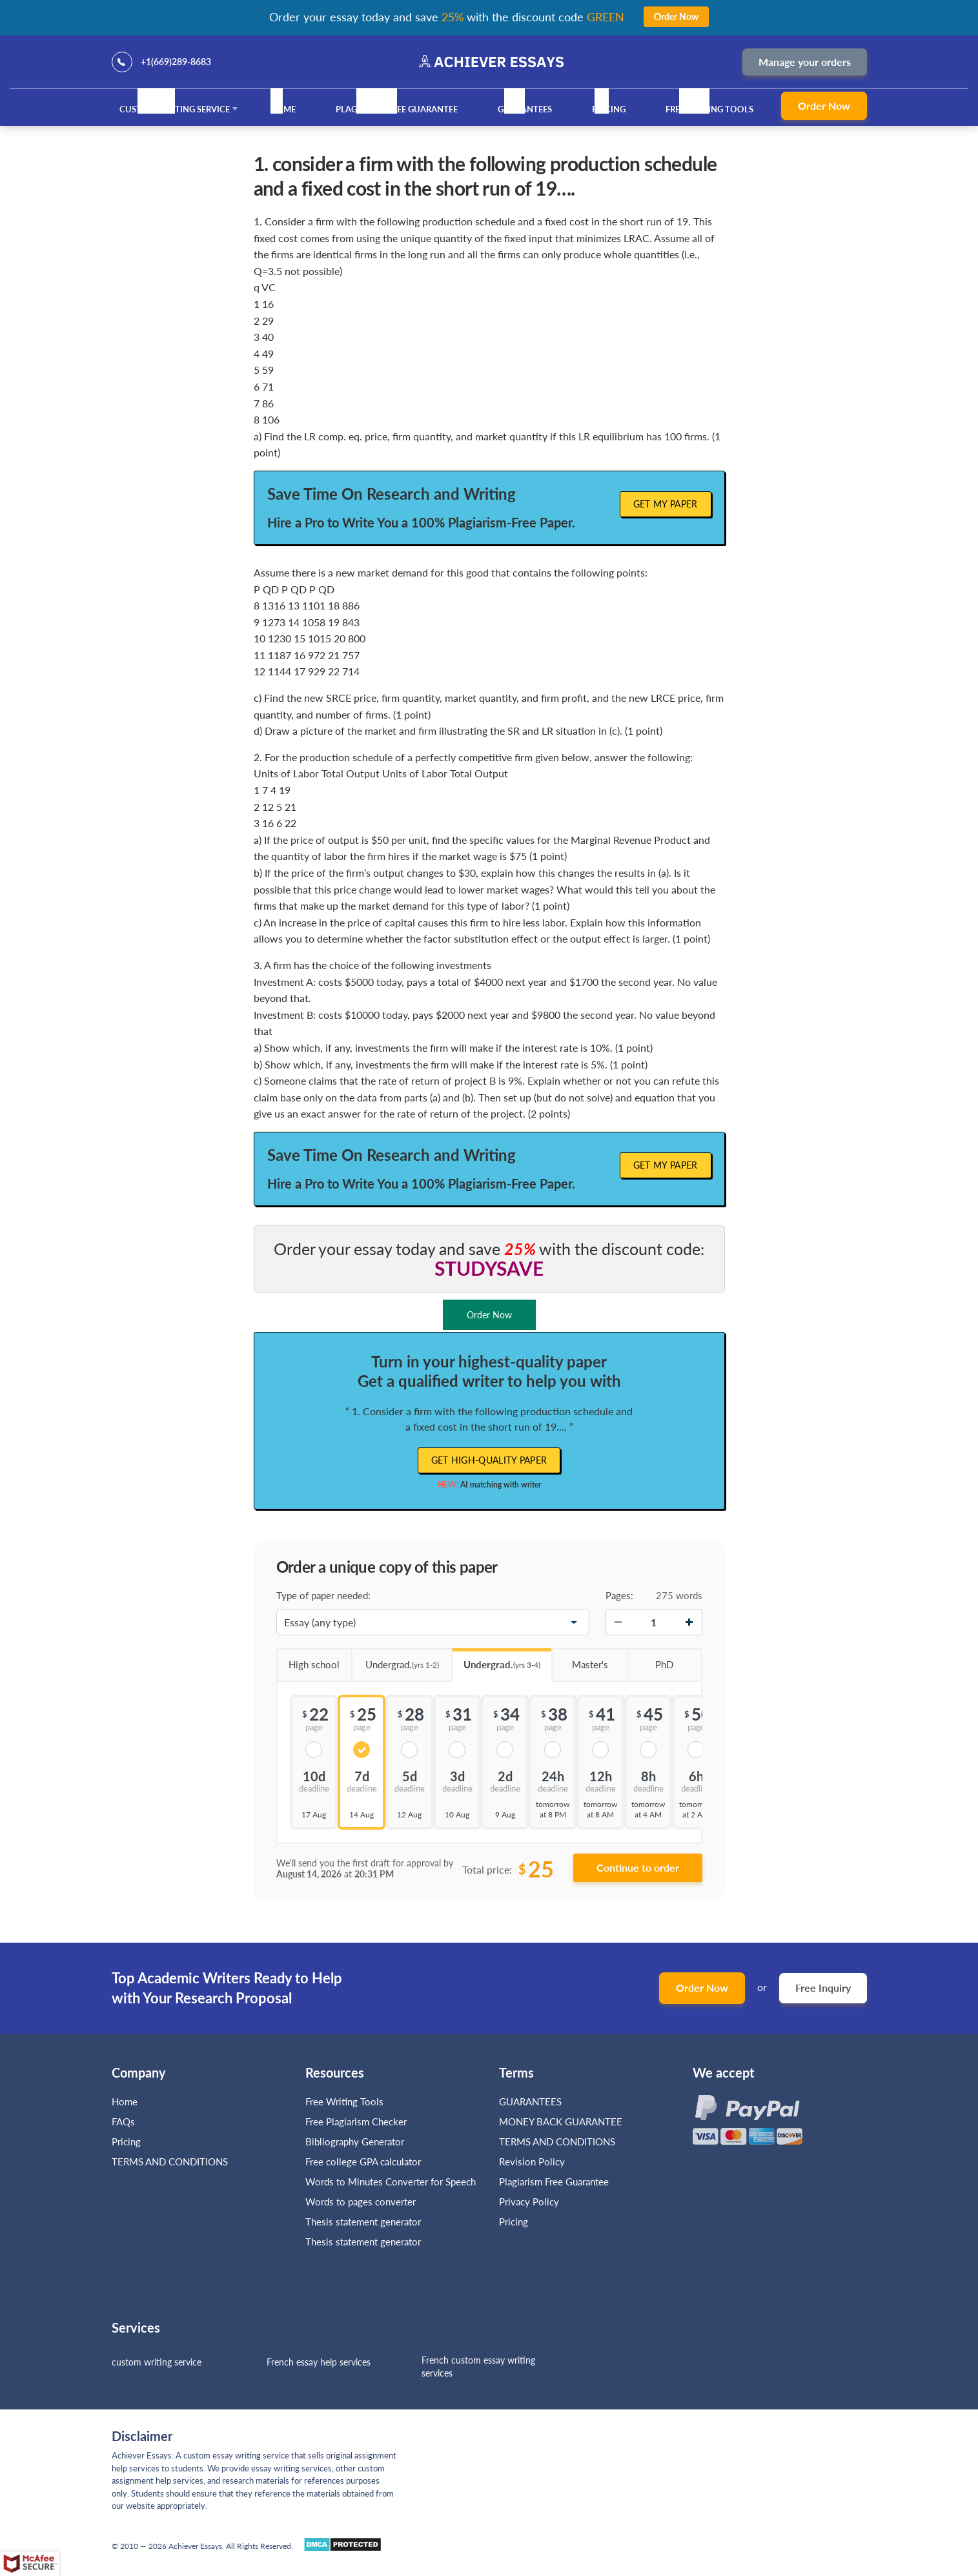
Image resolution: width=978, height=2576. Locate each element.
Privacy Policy (529, 2201)
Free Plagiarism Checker (356, 2121)
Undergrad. (395, 1660)
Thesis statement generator (363, 2221)
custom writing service (156, 2361)
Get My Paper (665, 503)
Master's (579, 1660)
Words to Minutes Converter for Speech (390, 2181)
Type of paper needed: (323, 1595)
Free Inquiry (823, 1987)
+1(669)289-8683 (176, 61)
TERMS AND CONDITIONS (171, 2161)
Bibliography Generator (354, 2141)
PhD (650, 1660)
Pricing (609, 109)
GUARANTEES (525, 109)
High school (308, 1660)
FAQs (123, 2121)
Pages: (619, 1595)
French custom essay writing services (478, 2366)
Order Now (824, 105)
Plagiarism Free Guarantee (397, 109)
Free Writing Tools (709, 109)
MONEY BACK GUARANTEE (560, 2121)
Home (283, 109)
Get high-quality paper (489, 1460)
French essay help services (319, 2361)
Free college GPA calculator (363, 2161)
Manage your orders (805, 62)
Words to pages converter (360, 2201)
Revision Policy (532, 2161)
